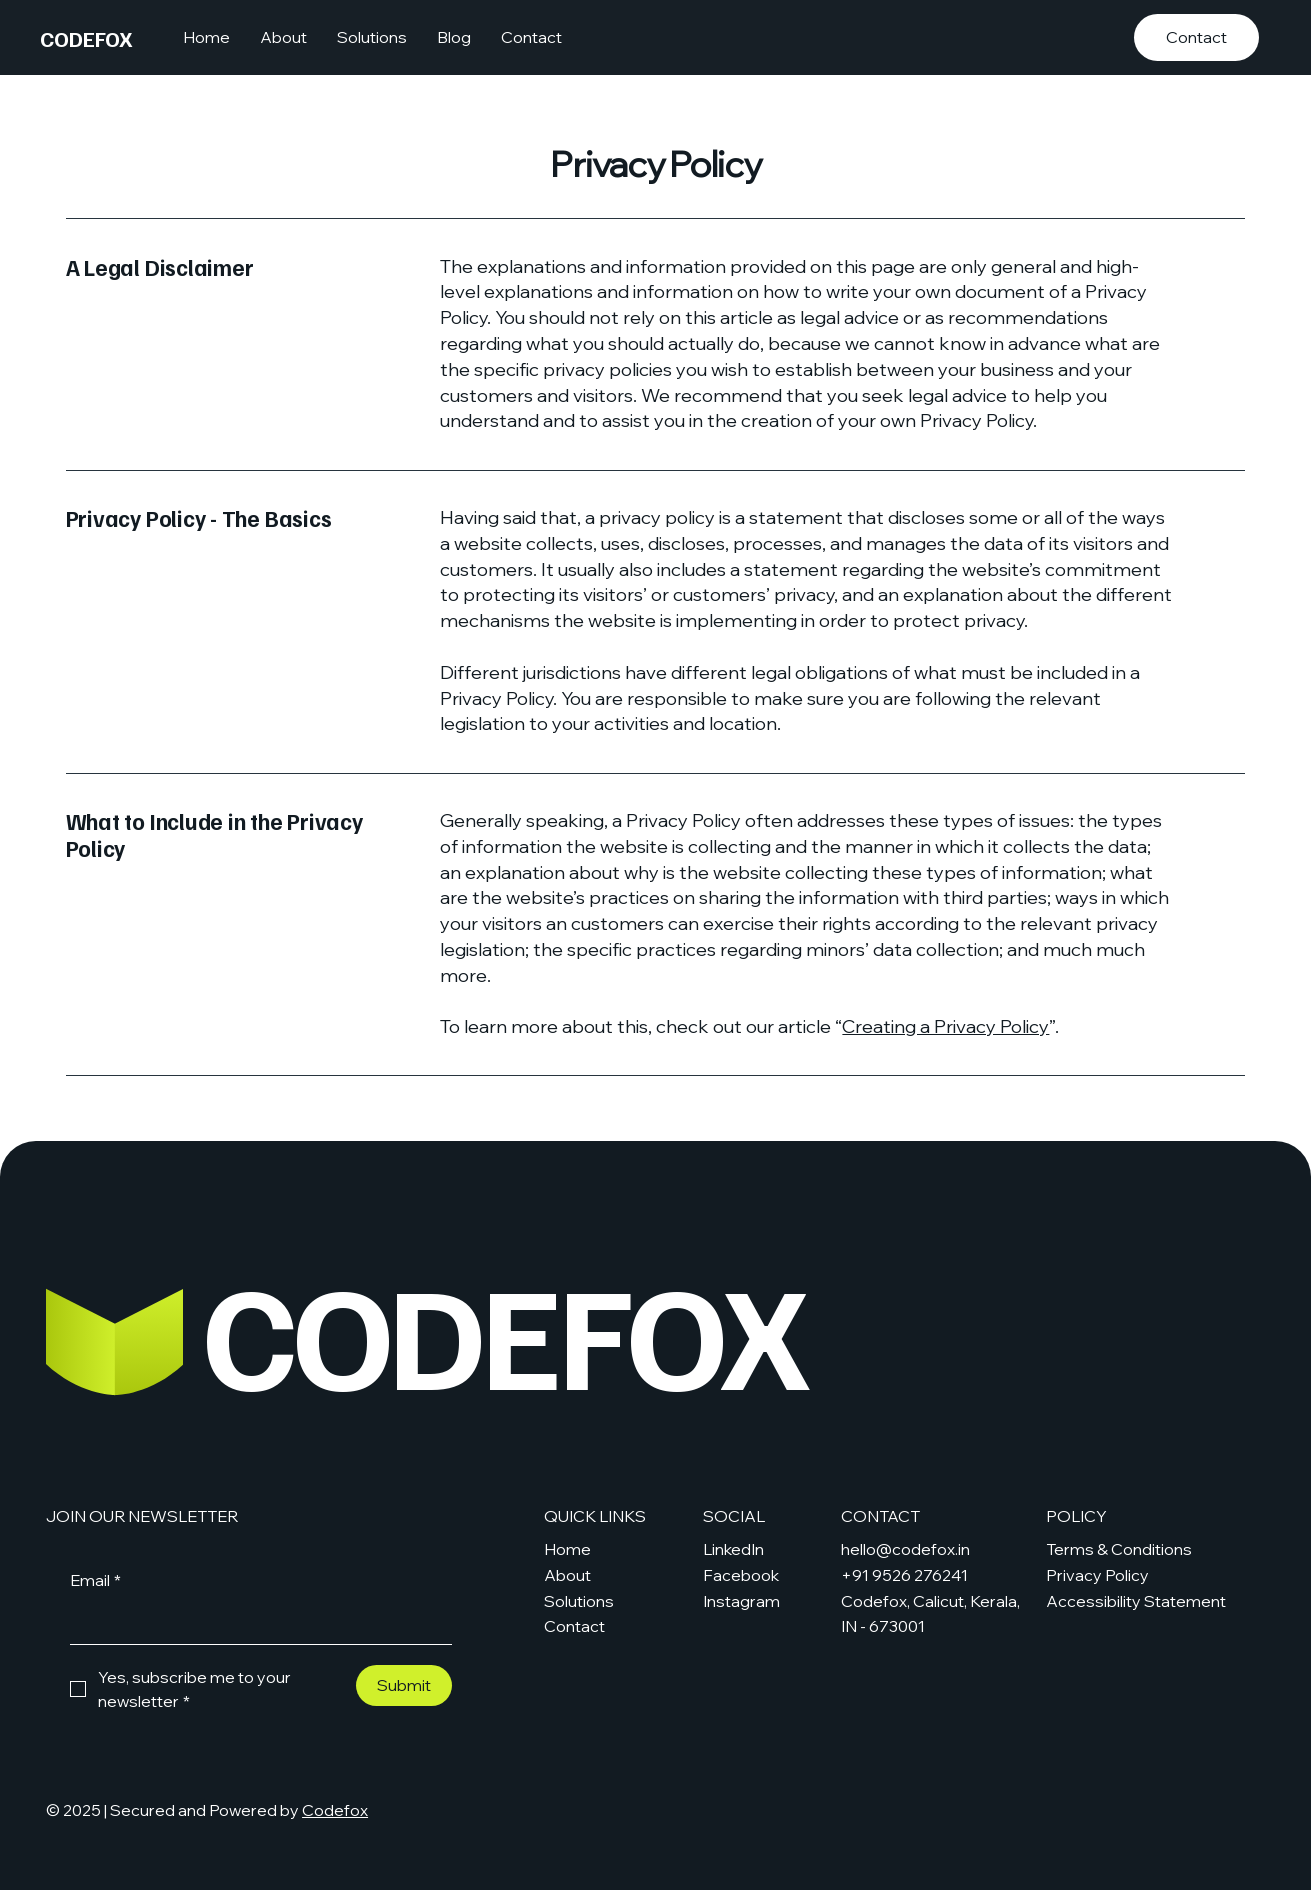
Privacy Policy (1097, 1575)
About (567, 1575)
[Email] (254, 1623)
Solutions (579, 1601)
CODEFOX (86, 38)
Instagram (741, 1601)
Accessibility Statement (1136, 1601)
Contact (574, 1626)
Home (567, 1549)
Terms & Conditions (1119, 1549)
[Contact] (1196, 37)
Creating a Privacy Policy (945, 1026)
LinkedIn (733, 1549)
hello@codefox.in (905, 1549)
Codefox (335, 1810)
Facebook (741, 1575)
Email (95, 1581)
